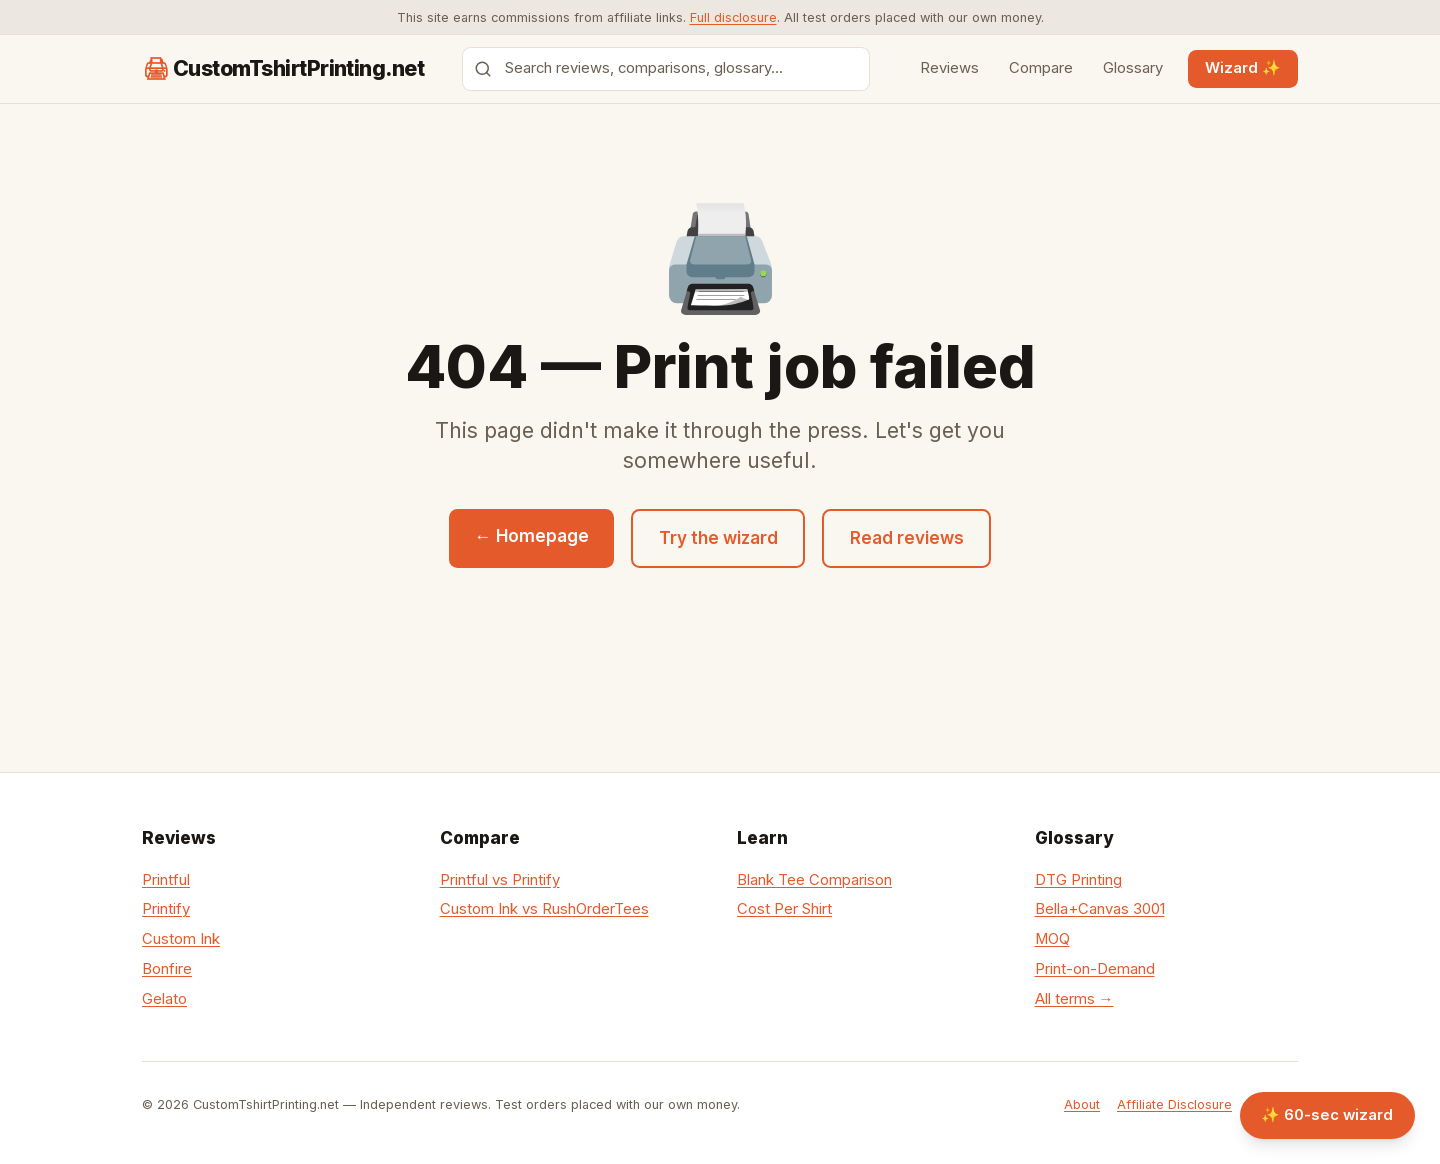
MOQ (1052, 939)
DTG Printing (1078, 880)
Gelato (164, 999)
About (1082, 1104)
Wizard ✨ (1243, 68)
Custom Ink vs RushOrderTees (544, 909)
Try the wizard (718, 538)
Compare (1041, 68)
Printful (166, 880)
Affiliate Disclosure (1174, 1104)
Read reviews (907, 538)
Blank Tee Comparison (814, 880)
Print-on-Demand (1095, 969)
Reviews (949, 68)
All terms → (1074, 999)
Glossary (1133, 68)
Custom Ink (181, 939)
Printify (166, 909)
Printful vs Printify (500, 880)
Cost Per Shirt (784, 909)
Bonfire (167, 969)
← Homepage (532, 536)
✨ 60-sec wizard (1327, 1115)
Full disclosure (733, 17)
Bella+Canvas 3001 (1100, 909)
